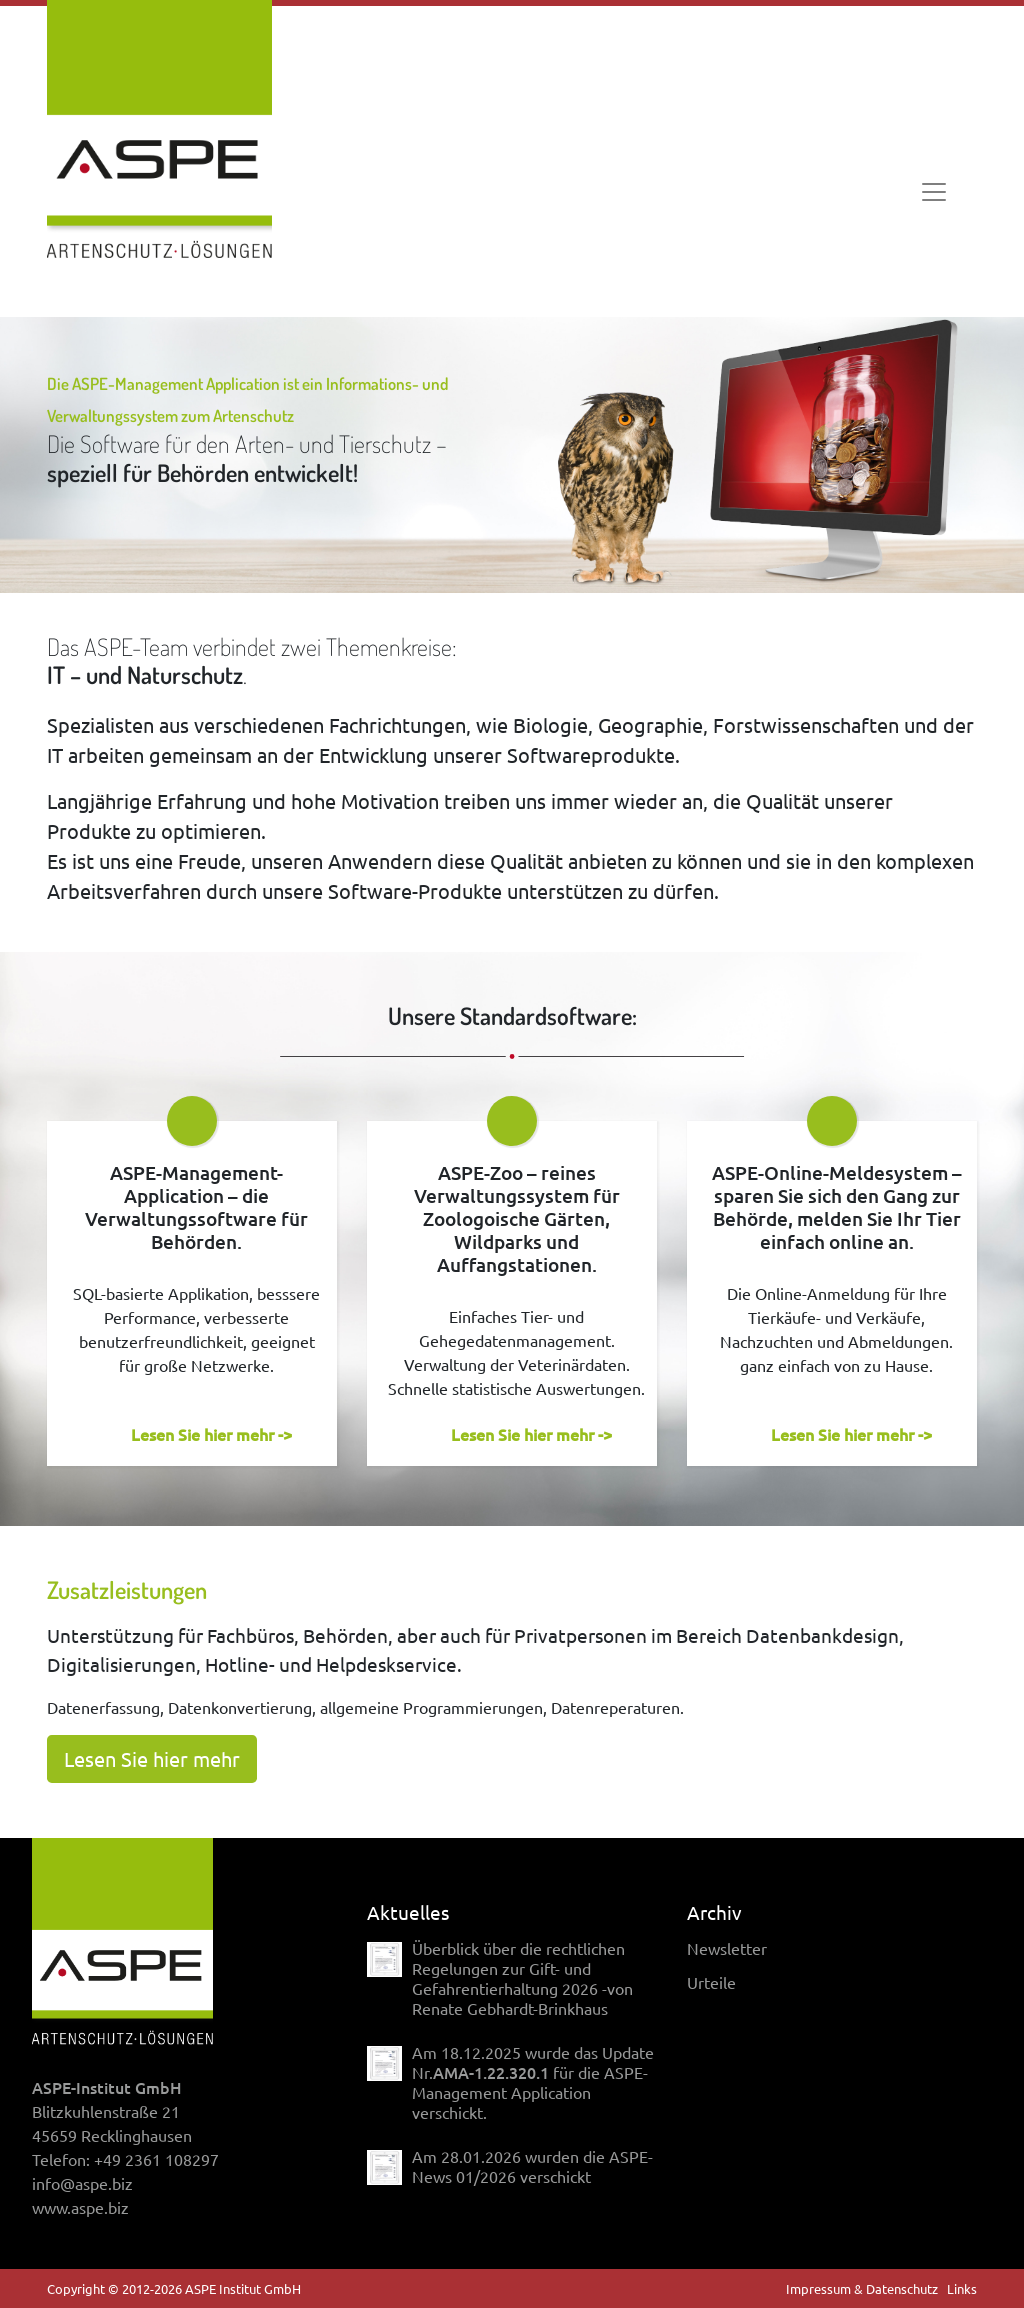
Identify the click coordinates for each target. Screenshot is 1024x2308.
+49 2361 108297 (156, 2159)
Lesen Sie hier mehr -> (211, 1434)
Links (962, 2288)
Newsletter (727, 1948)
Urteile (711, 1982)
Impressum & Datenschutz (862, 2288)
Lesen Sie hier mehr (152, 1758)
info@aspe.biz (82, 2183)
